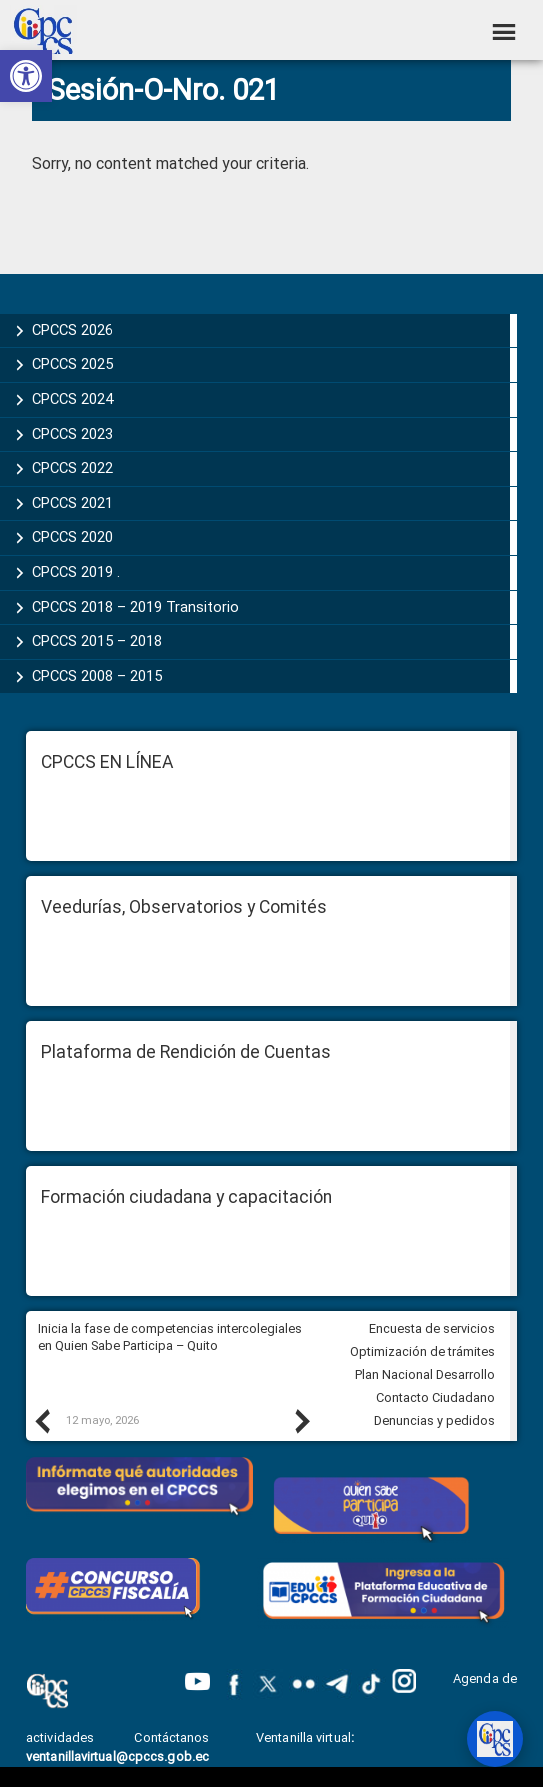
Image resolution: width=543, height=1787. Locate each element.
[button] (26, 76)
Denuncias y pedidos (434, 1420)
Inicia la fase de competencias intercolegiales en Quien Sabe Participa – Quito (170, 1337)
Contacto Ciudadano (435, 1397)
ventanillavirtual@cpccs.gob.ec (117, 1756)
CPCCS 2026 (72, 330)
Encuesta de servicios (432, 1328)
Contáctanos (173, 1737)
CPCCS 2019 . (76, 572)
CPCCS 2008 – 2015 (97, 676)
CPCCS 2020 (72, 537)
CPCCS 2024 (72, 399)
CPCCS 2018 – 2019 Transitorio (135, 607)
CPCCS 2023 (72, 434)
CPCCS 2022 (72, 468)
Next (301, 1421)
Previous (41, 1421)
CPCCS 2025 (72, 364)
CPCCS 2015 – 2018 (97, 641)
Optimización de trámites (422, 1351)
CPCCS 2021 (72, 503)
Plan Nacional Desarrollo (425, 1374)
